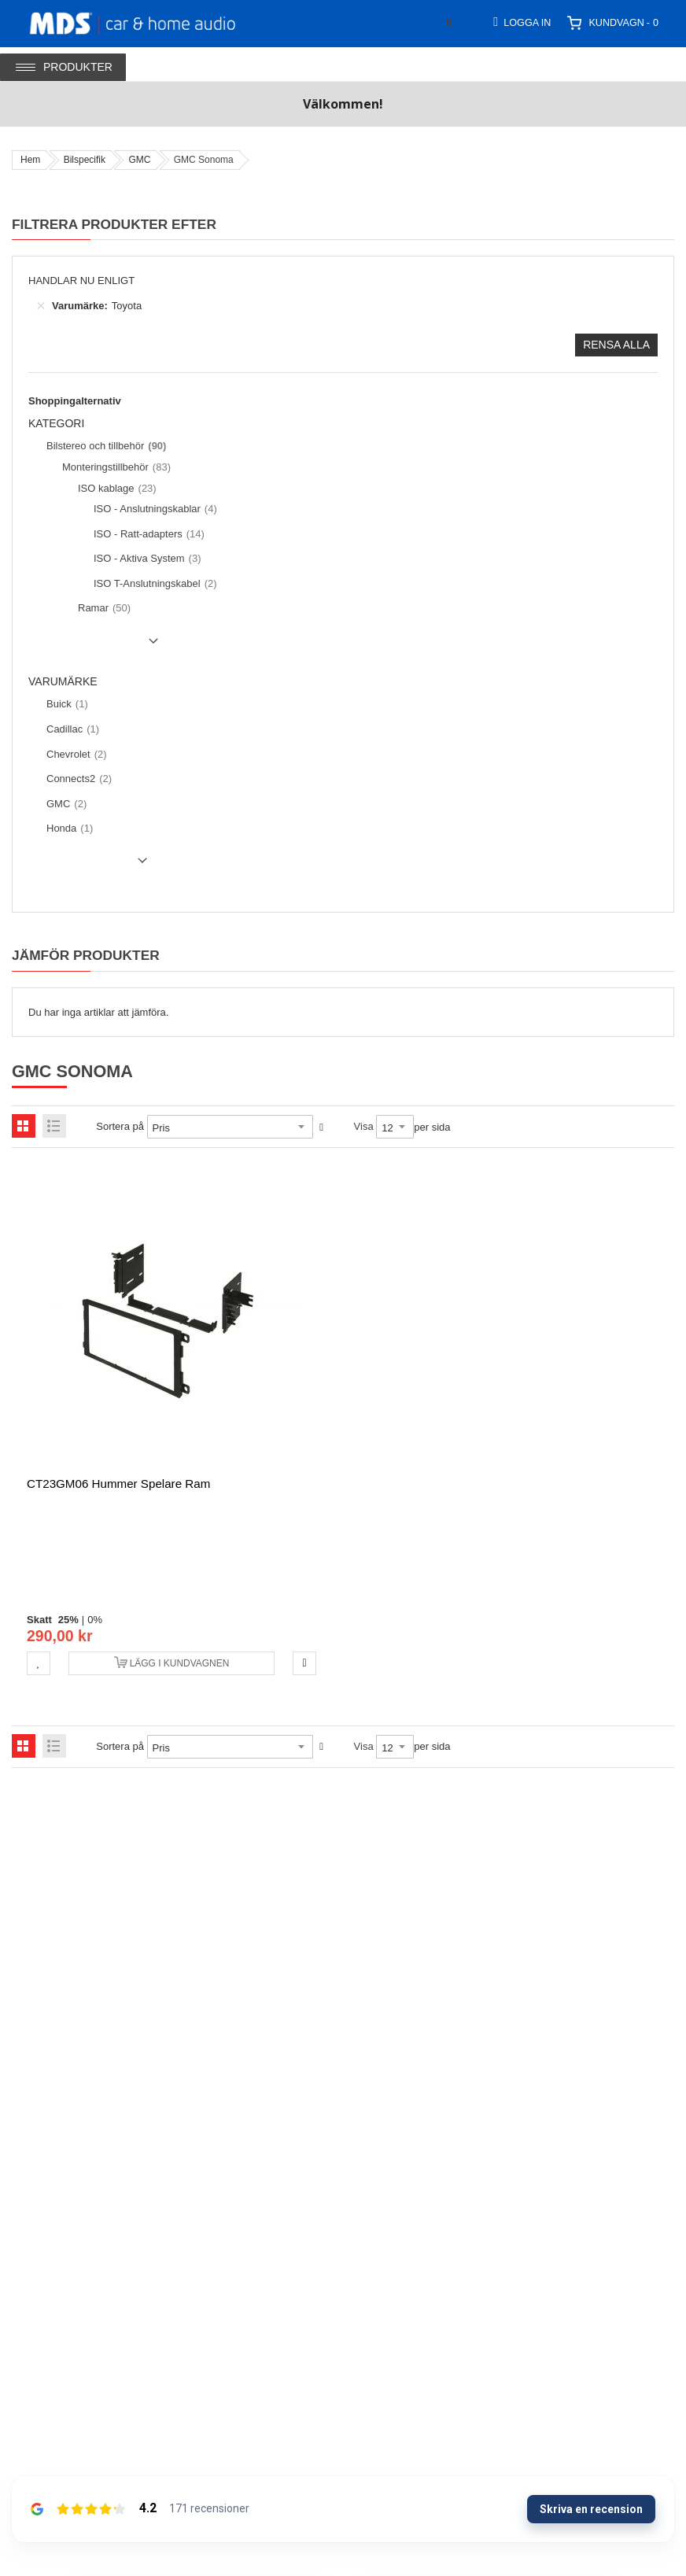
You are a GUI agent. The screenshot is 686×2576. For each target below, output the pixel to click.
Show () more (96, 647)
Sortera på (120, 1126)
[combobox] (485, 22)
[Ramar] (102, 608)
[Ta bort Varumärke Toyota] (41, 306)
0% (94, 1620)
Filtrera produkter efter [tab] (114, 224)
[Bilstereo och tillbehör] (104, 446)
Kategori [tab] (56, 424)
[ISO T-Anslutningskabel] (153, 583)
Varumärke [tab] (63, 682)
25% (68, 1620)
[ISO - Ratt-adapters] (147, 534)
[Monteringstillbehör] (114, 467)
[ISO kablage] (115, 488)
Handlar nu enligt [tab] (81, 280)
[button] (38, 1663)
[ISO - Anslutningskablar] (153, 509)
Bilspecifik (84, 159)
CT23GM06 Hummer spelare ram (118, 1483)
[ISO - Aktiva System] (145, 558)
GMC (139, 159)
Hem (30, 159)
